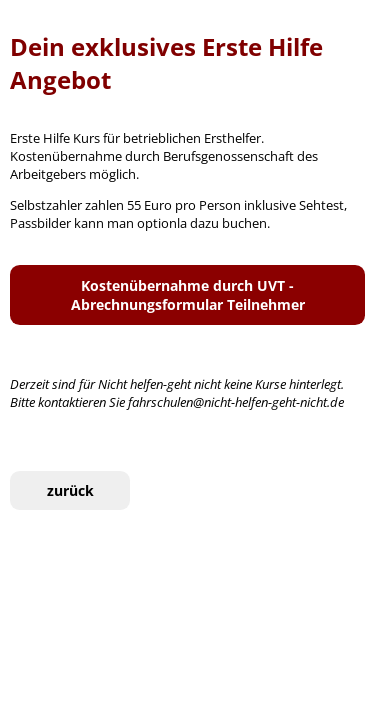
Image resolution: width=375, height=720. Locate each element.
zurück (70, 490)
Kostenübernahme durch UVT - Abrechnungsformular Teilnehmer (188, 295)
